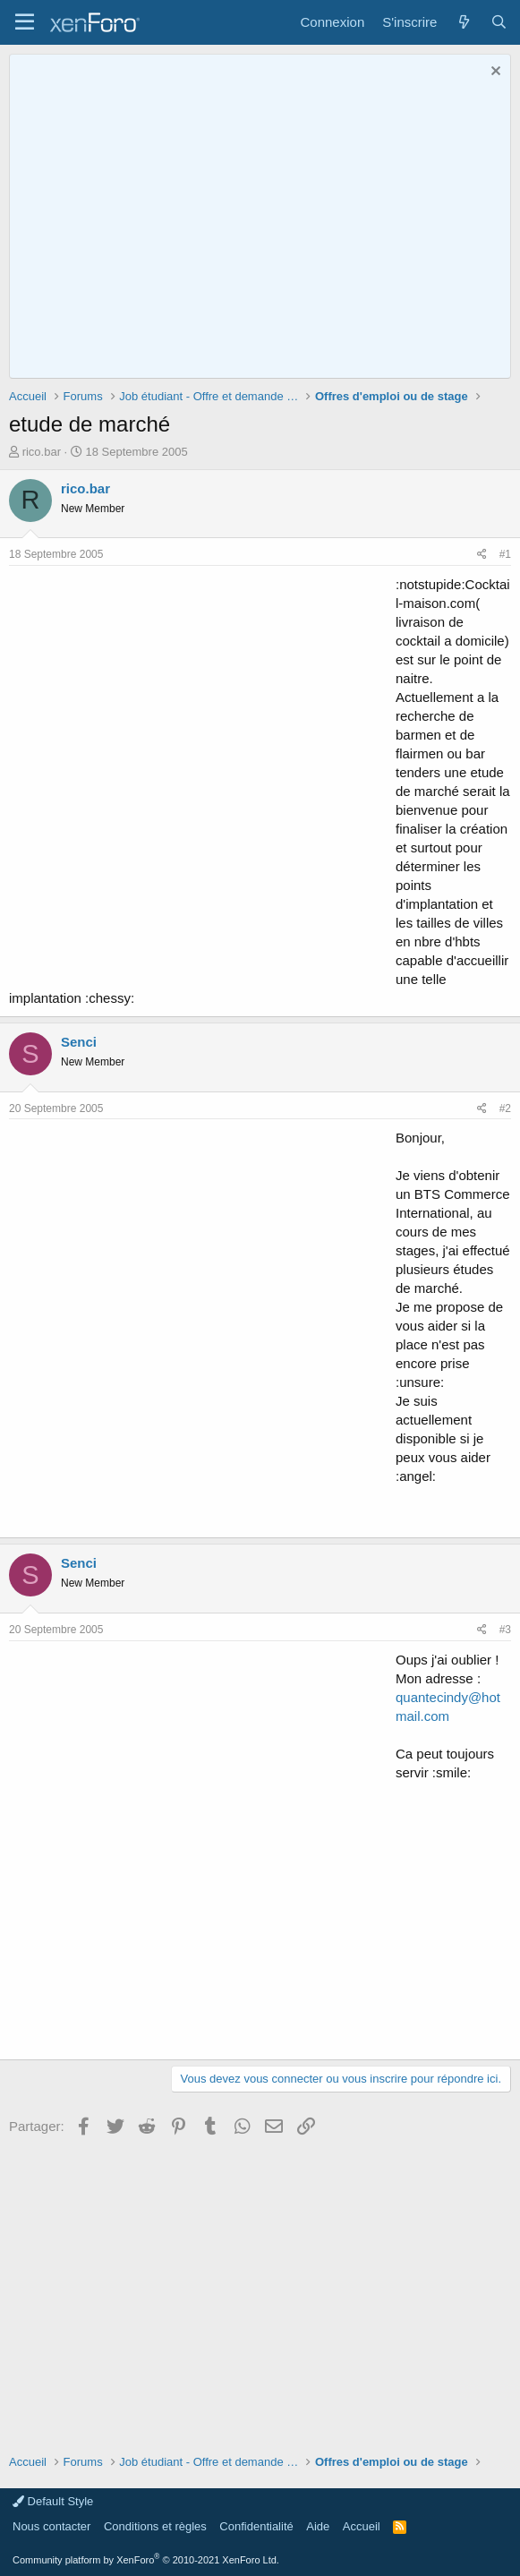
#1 (505, 554)
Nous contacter (51, 2526)
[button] (25, 22)
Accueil (361, 2526)
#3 (505, 1629)
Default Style (53, 2501)
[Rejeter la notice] (493, 73)
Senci (79, 1041)
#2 (505, 1108)
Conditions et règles (155, 2526)
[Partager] (482, 554)
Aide (317, 2526)
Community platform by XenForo (146, 2560)
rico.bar (41, 451)
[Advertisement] (198, 773)
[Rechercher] (499, 22)
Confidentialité (256, 2526)
